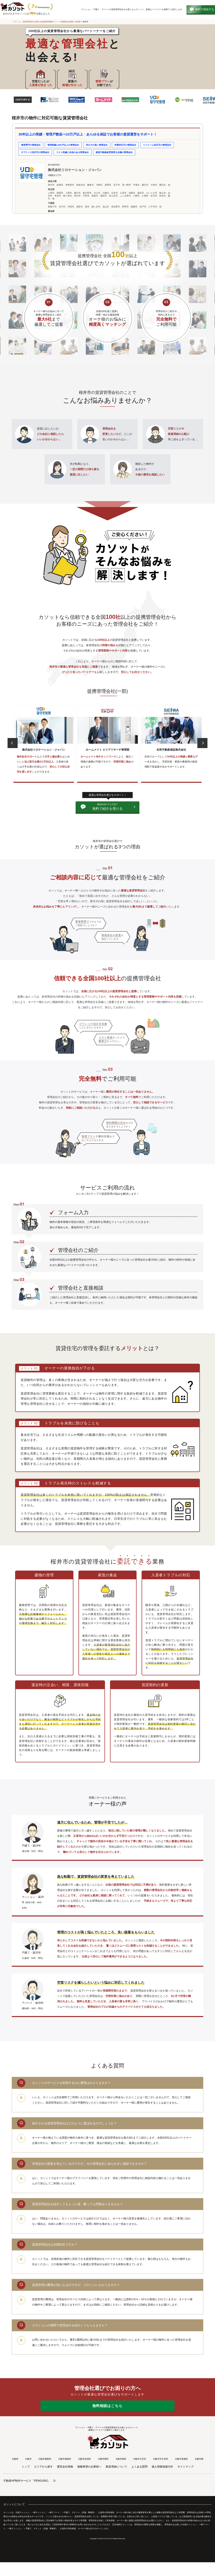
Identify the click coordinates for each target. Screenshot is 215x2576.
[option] (30, 113)
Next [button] (202, 757)
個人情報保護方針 (162, 2480)
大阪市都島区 (44, 2472)
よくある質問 (139, 2480)
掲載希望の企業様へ (89, 2480)
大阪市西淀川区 (202, 2472)
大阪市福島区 (64, 2472)
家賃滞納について (116, 2480)
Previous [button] (13, 757)
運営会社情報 (65, 2480)
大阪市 (28, 2472)
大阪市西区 (103, 2472)
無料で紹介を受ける (107, 820)
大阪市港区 (120, 2472)
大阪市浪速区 (181, 2472)
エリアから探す (43, 2480)
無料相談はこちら (107, 2419)
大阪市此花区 (84, 2472)
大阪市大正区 (139, 2472)
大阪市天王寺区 (160, 2472)
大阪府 (15, 2472)
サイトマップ (185, 2480)
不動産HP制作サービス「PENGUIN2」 (26, 2494)
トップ (26, 2480)
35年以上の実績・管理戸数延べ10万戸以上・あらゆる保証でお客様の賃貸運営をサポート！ (87, 148)
